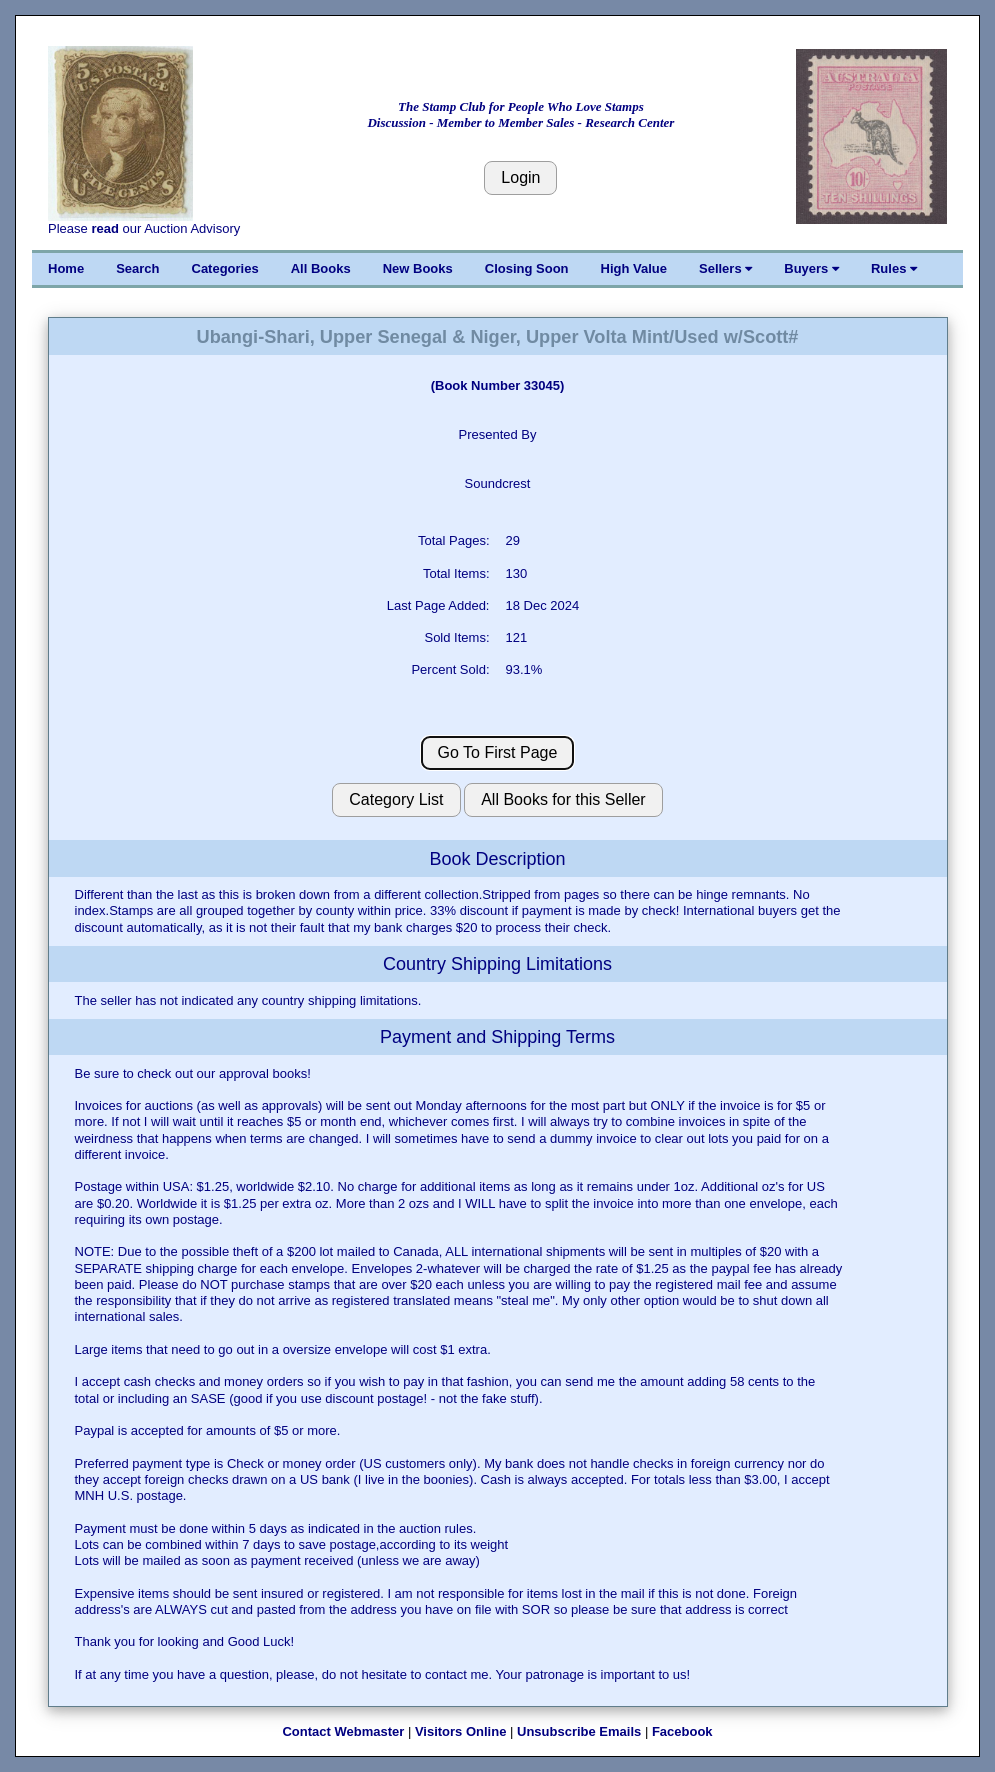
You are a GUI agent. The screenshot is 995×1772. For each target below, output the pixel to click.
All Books (321, 268)
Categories (225, 268)
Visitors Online (461, 1731)
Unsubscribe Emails (579, 1731)
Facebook (682, 1731)
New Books (418, 268)
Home (66, 268)
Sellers (725, 268)
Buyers (811, 268)
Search (137, 268)
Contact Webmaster (343, 1731)
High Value (634, 268)
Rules (894, 268)
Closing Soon (527, 268)
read (104, 228)
